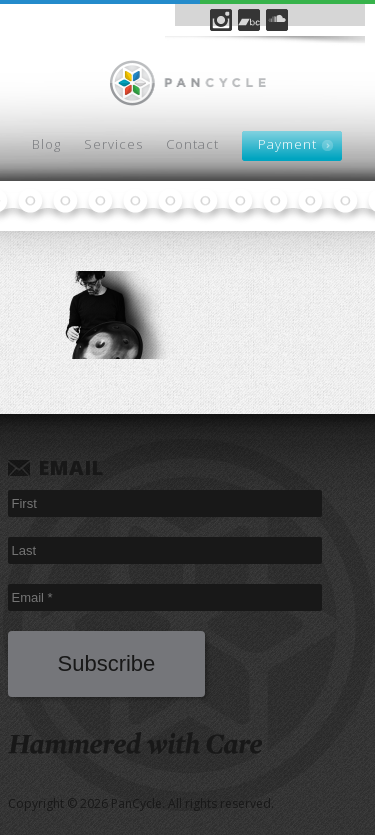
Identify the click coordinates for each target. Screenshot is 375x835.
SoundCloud (277, 20)
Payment (287, 144)
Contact (192, 144)
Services (113, 144)
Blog (46, 144)
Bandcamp (249, 20)
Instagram (221, 20)
